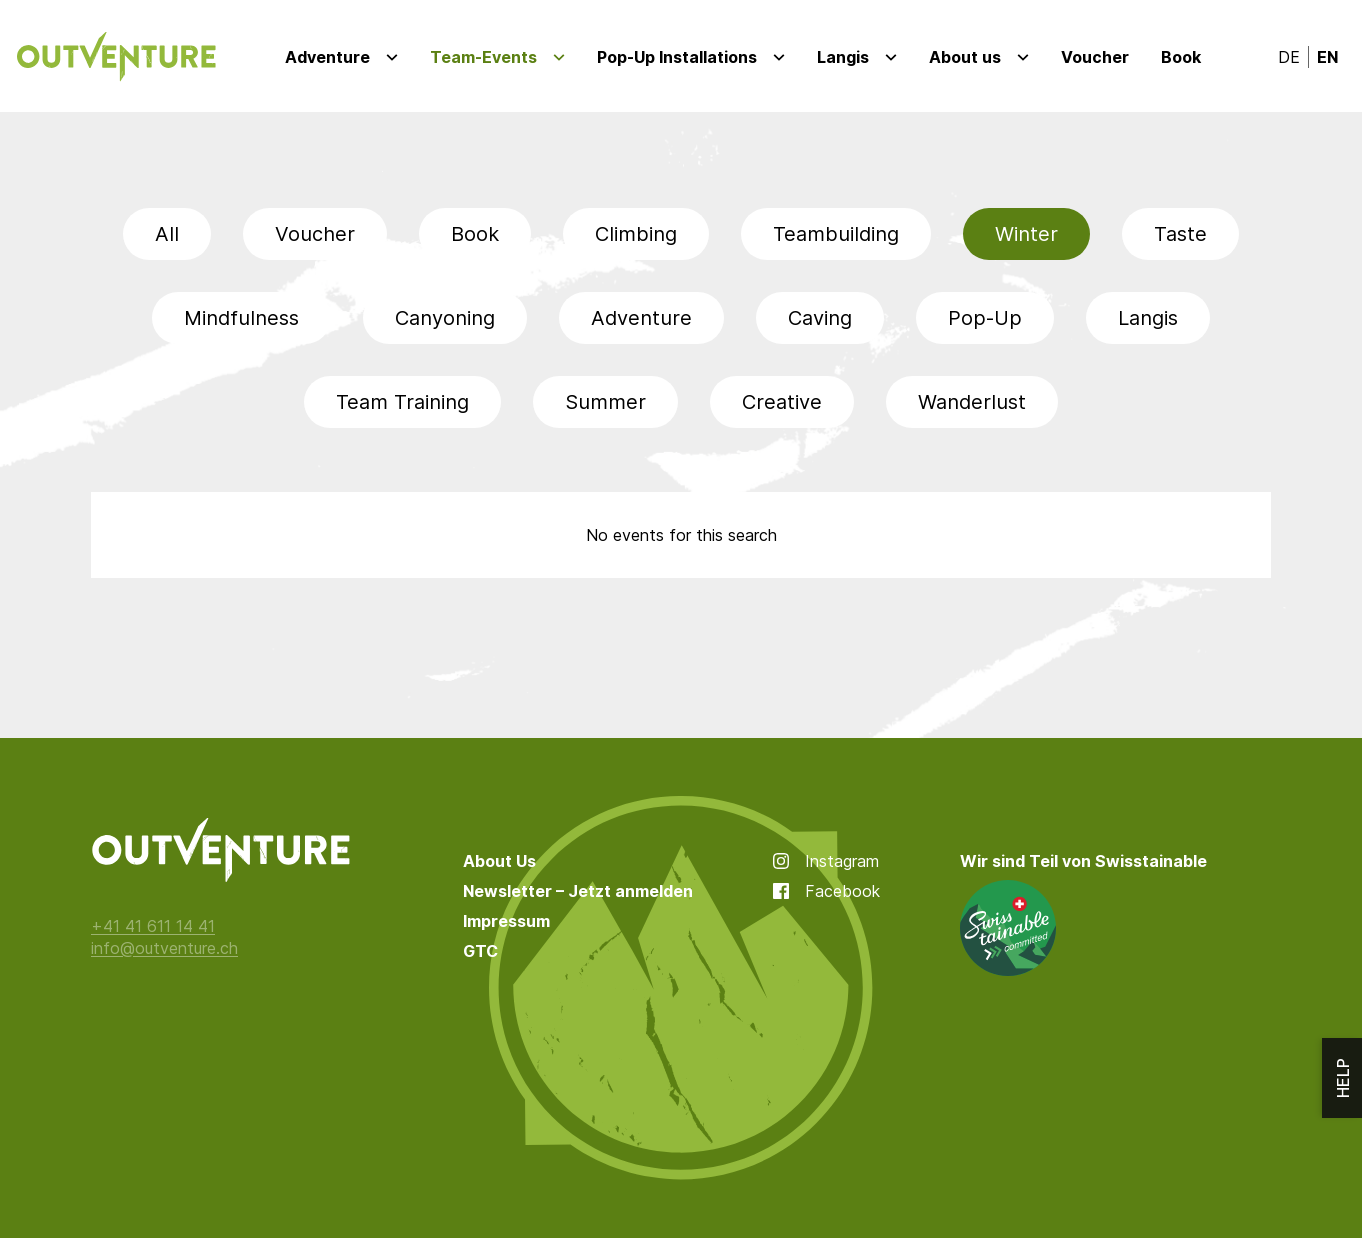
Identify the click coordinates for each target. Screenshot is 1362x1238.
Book (1181, 57)
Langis (843, 57)
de (1289, 57)
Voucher (1095, 57)
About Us (499, 861)
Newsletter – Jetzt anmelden (578, 891)
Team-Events (483, 57)
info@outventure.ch (164, 948)
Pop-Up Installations (677, 57)
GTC (480, 951)
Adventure (327, 57)
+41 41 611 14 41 (153, 926)
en (1327, 57)
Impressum (506, 921)
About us (965, 57)
